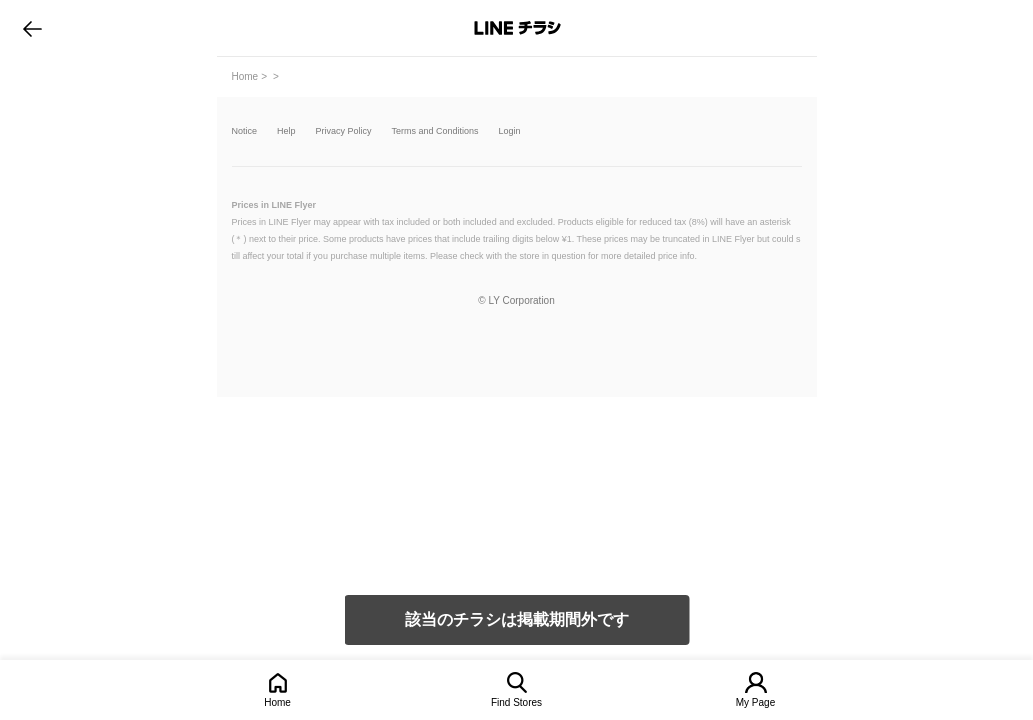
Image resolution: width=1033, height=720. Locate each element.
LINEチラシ (518, 28)
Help (286, 131)
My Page (755, 702)
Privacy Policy (344, 131)
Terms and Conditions (435, 131)
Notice (245, 131)
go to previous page (32, 28)
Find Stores (516, 702)
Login (510, 131)
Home (277, 702)
